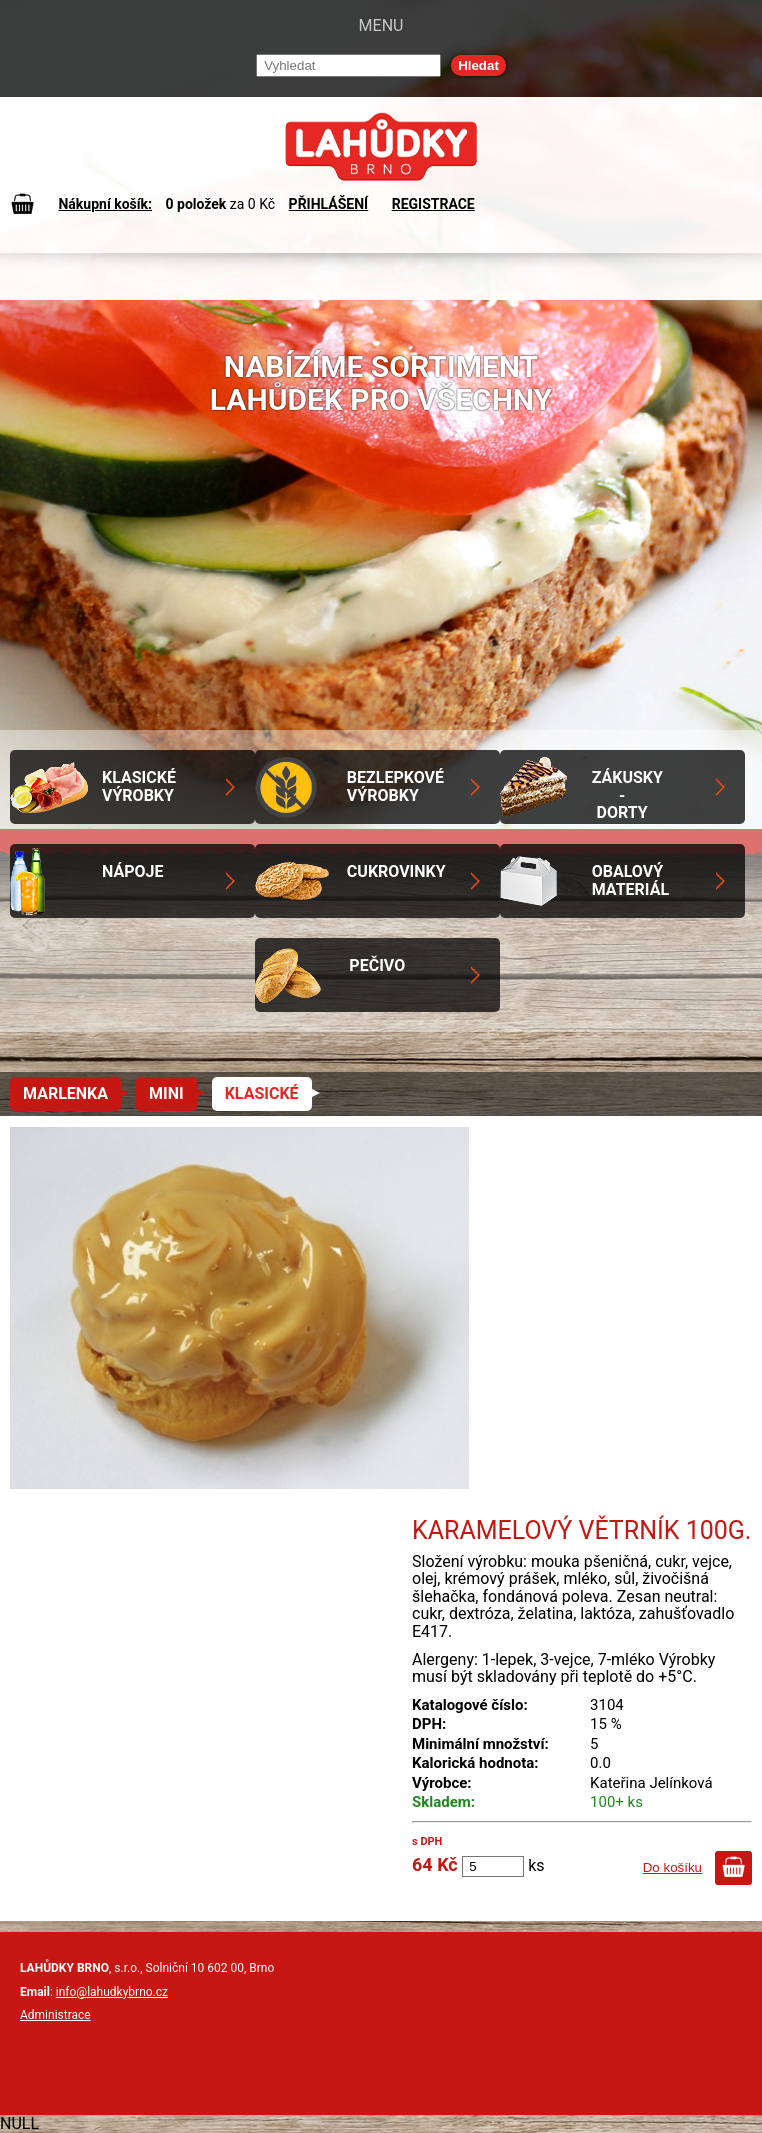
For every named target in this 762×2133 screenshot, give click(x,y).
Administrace (55, 2015)
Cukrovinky (396, 871)
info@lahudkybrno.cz (112, 1992)
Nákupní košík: (105, 204)
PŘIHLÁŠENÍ (329, 204)
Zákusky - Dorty (627, 795)
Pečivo (377, 965)
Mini (166, 1093)
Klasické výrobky (139, 786)
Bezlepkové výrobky (395, 786)
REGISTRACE (433, 204)
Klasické (262, 1093)
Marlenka (65, 1093)
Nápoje (132, 871)
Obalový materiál (630, 880)
